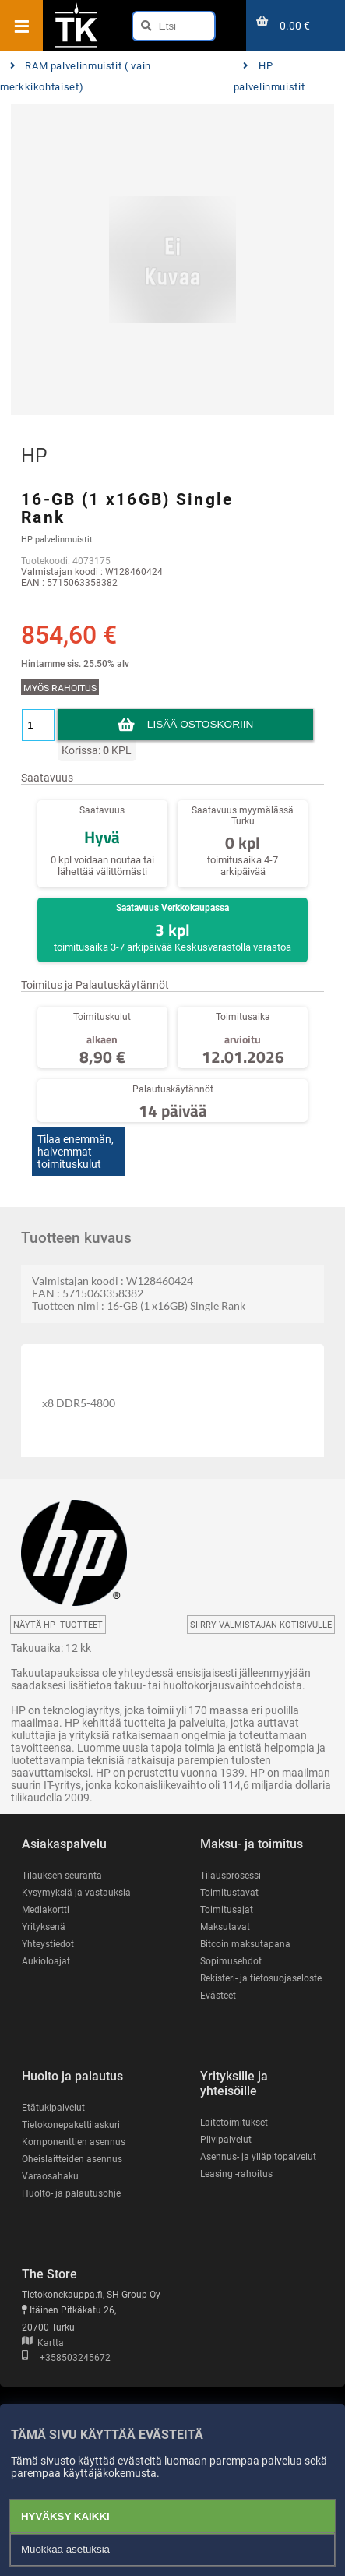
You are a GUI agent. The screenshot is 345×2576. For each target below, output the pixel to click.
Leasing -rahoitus (236, 2173)
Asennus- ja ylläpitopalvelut (258, 2156)
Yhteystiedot (48, 1944)
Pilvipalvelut (226, 2139)
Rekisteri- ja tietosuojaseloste (261, 1978)
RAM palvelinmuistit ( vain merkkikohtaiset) (75, 77)
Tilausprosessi (230, 1875)
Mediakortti (45, 1909)
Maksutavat (225, 1926)
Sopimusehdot (231, 1961)
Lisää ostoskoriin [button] (200, 724)
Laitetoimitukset (234, 2122)
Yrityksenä (43, 1926)
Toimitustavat (229, 1892)
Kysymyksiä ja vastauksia (76, 1892)
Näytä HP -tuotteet (58, 1625)
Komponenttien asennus (73, 2142)
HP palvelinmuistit (269, 77)
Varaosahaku (50, 2176)
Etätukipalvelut (53, 2107)
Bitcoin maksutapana (245, 1944)
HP (34, 455)
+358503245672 (66, 2358)
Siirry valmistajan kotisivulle (261, 1625)
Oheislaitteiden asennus (72, 2159)
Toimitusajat (226, 1909)
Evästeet (218, 1995)
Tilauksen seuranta (62, 1875)
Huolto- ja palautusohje (71, 2193)
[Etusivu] (76, 46)
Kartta (43, 2343)
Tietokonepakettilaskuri (71, 2124)
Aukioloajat (46, 1961)
